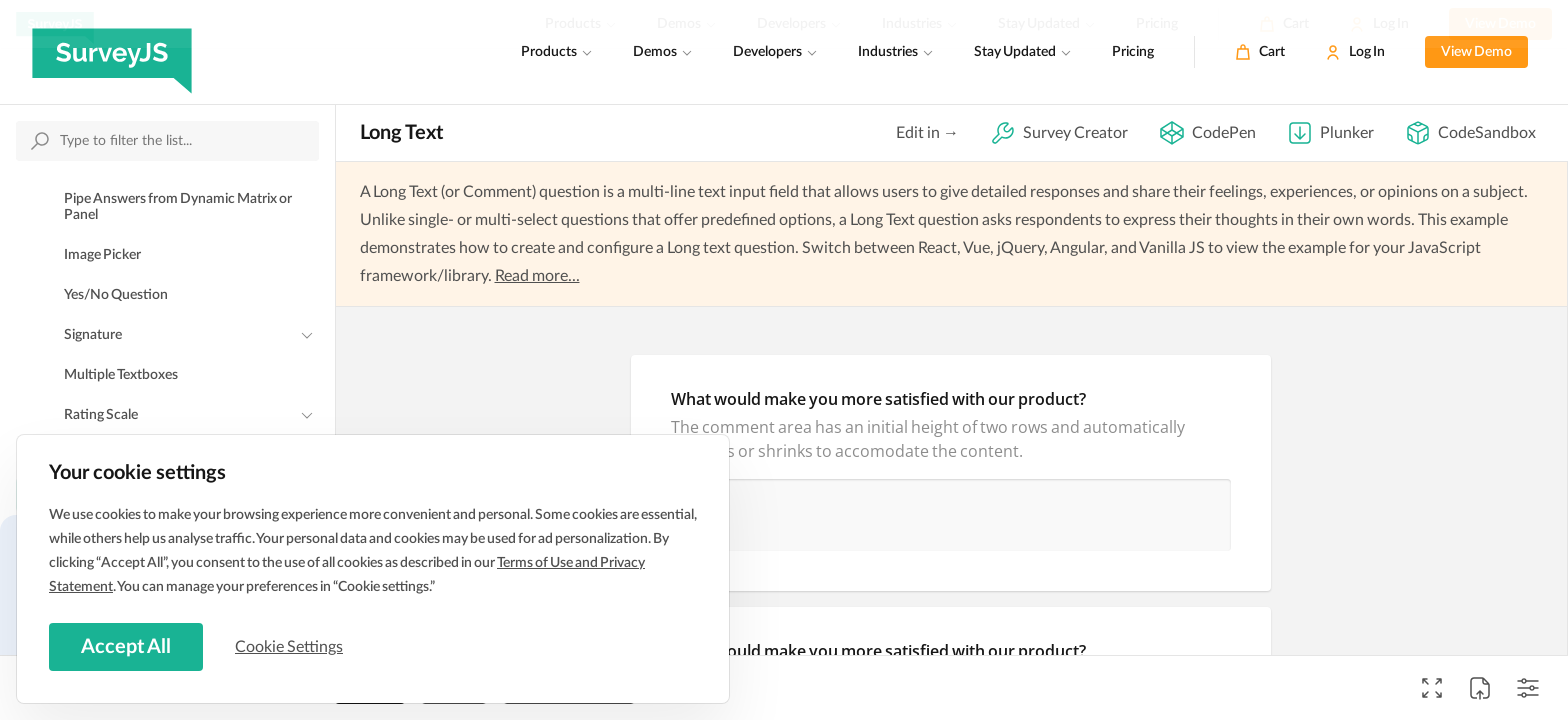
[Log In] (1355, 52)
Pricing (1133, 52)
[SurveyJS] (112, 52)
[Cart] (1260, 52)
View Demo (1476, 52)
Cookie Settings (289, 647)
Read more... (537, 276)
